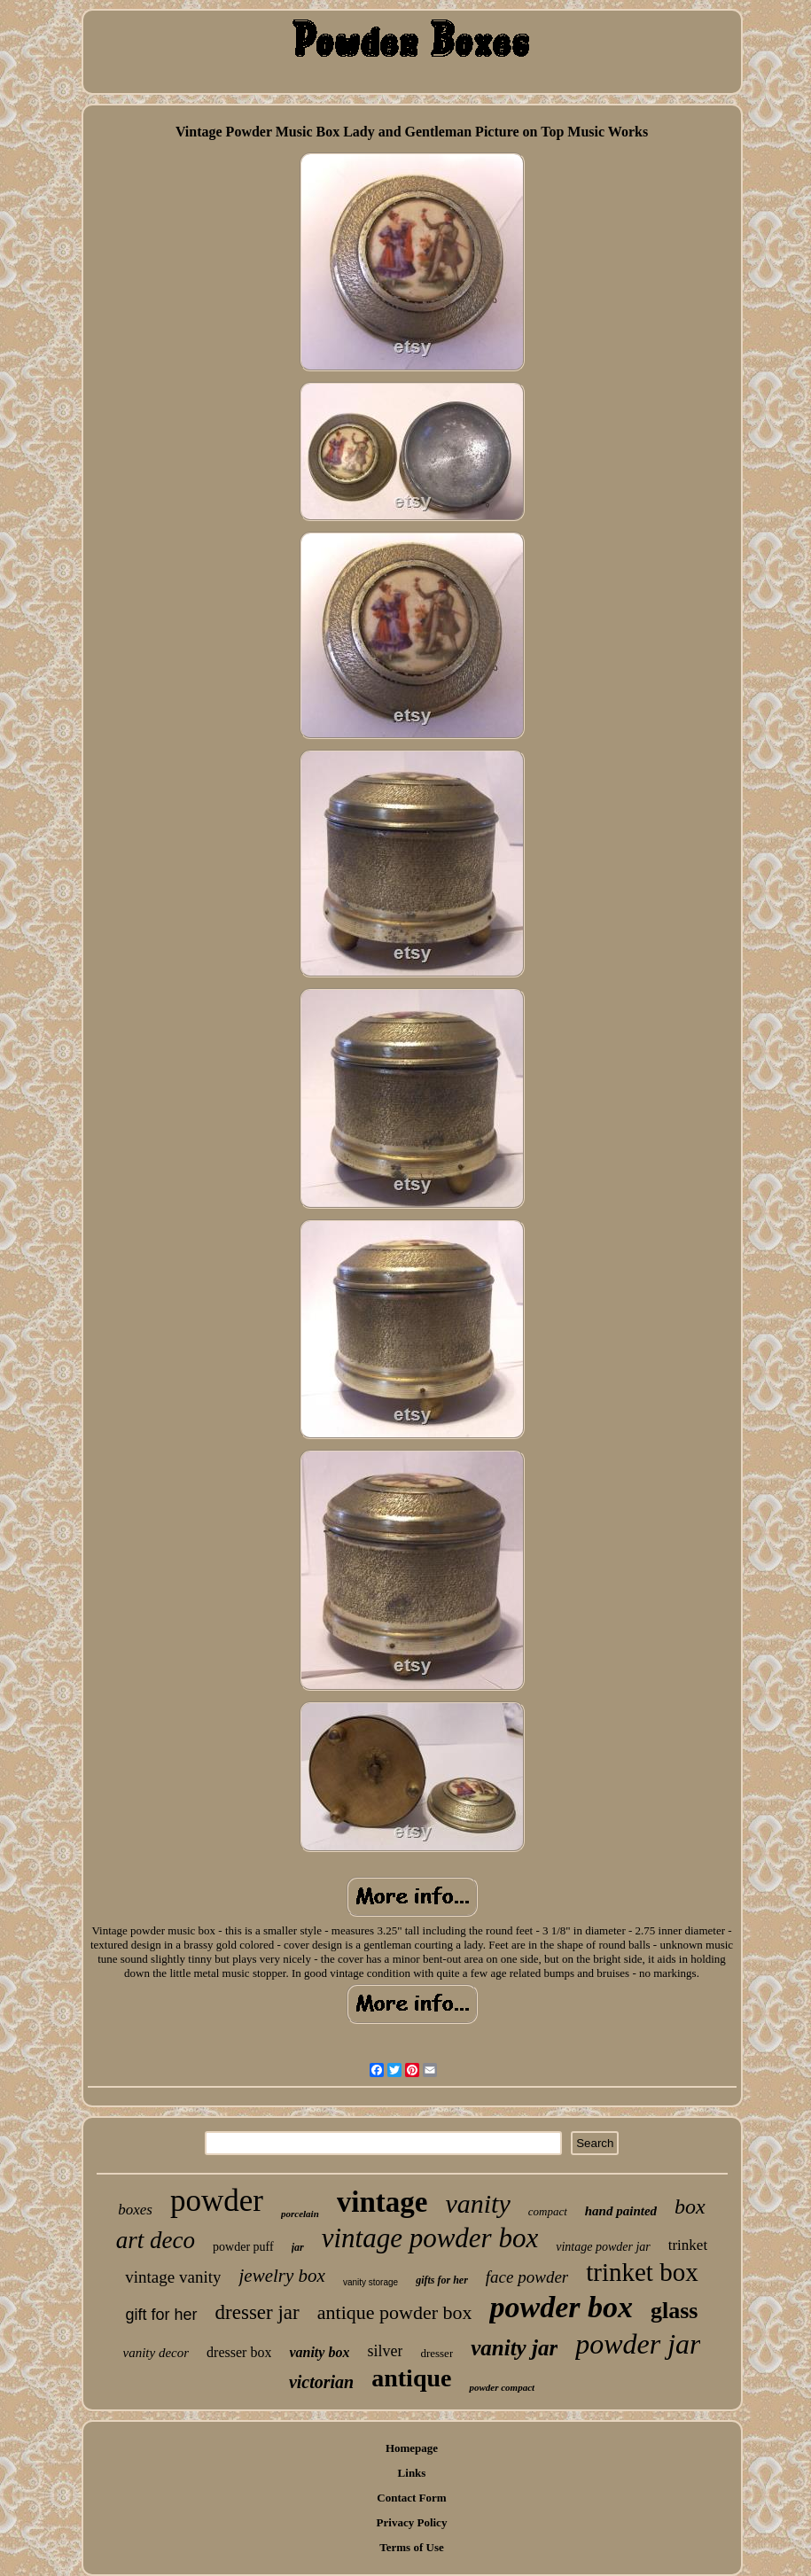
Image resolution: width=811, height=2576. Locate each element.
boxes (135, 2209)
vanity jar (514, 2348)
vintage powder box (430, 2237)
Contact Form (411, 2497)
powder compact (501, 2387)
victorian (321, 2382)
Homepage (412, 2448)
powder (216, 2200)
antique (411, 2378)
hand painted (621, 2211)
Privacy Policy (412, 2522)
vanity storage (370, 2282)
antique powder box (394, 2312)
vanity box (319, 2352)
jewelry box (281, 2275)
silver (384, 2351)
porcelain (300, 2213)
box (690, 2206)
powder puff (243, 2246)
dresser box (239, 2352)
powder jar (637, 2344)
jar (298, 2247)
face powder (527, 2277)
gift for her (162, 2314)
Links (412, 2472)
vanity (477, 2203)
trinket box (642, 2272)
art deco (155, 2240)
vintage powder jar (603, 2246)
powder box (561, 2307)
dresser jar (257, 2312)
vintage (382, 2202)
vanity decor (156, 2353)
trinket (687, 2245)
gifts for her (442, 2280)
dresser (436, 2353)
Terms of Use (411, 2547)
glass (674, 2310)
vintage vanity (173, 2277)
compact (547, 2211)
